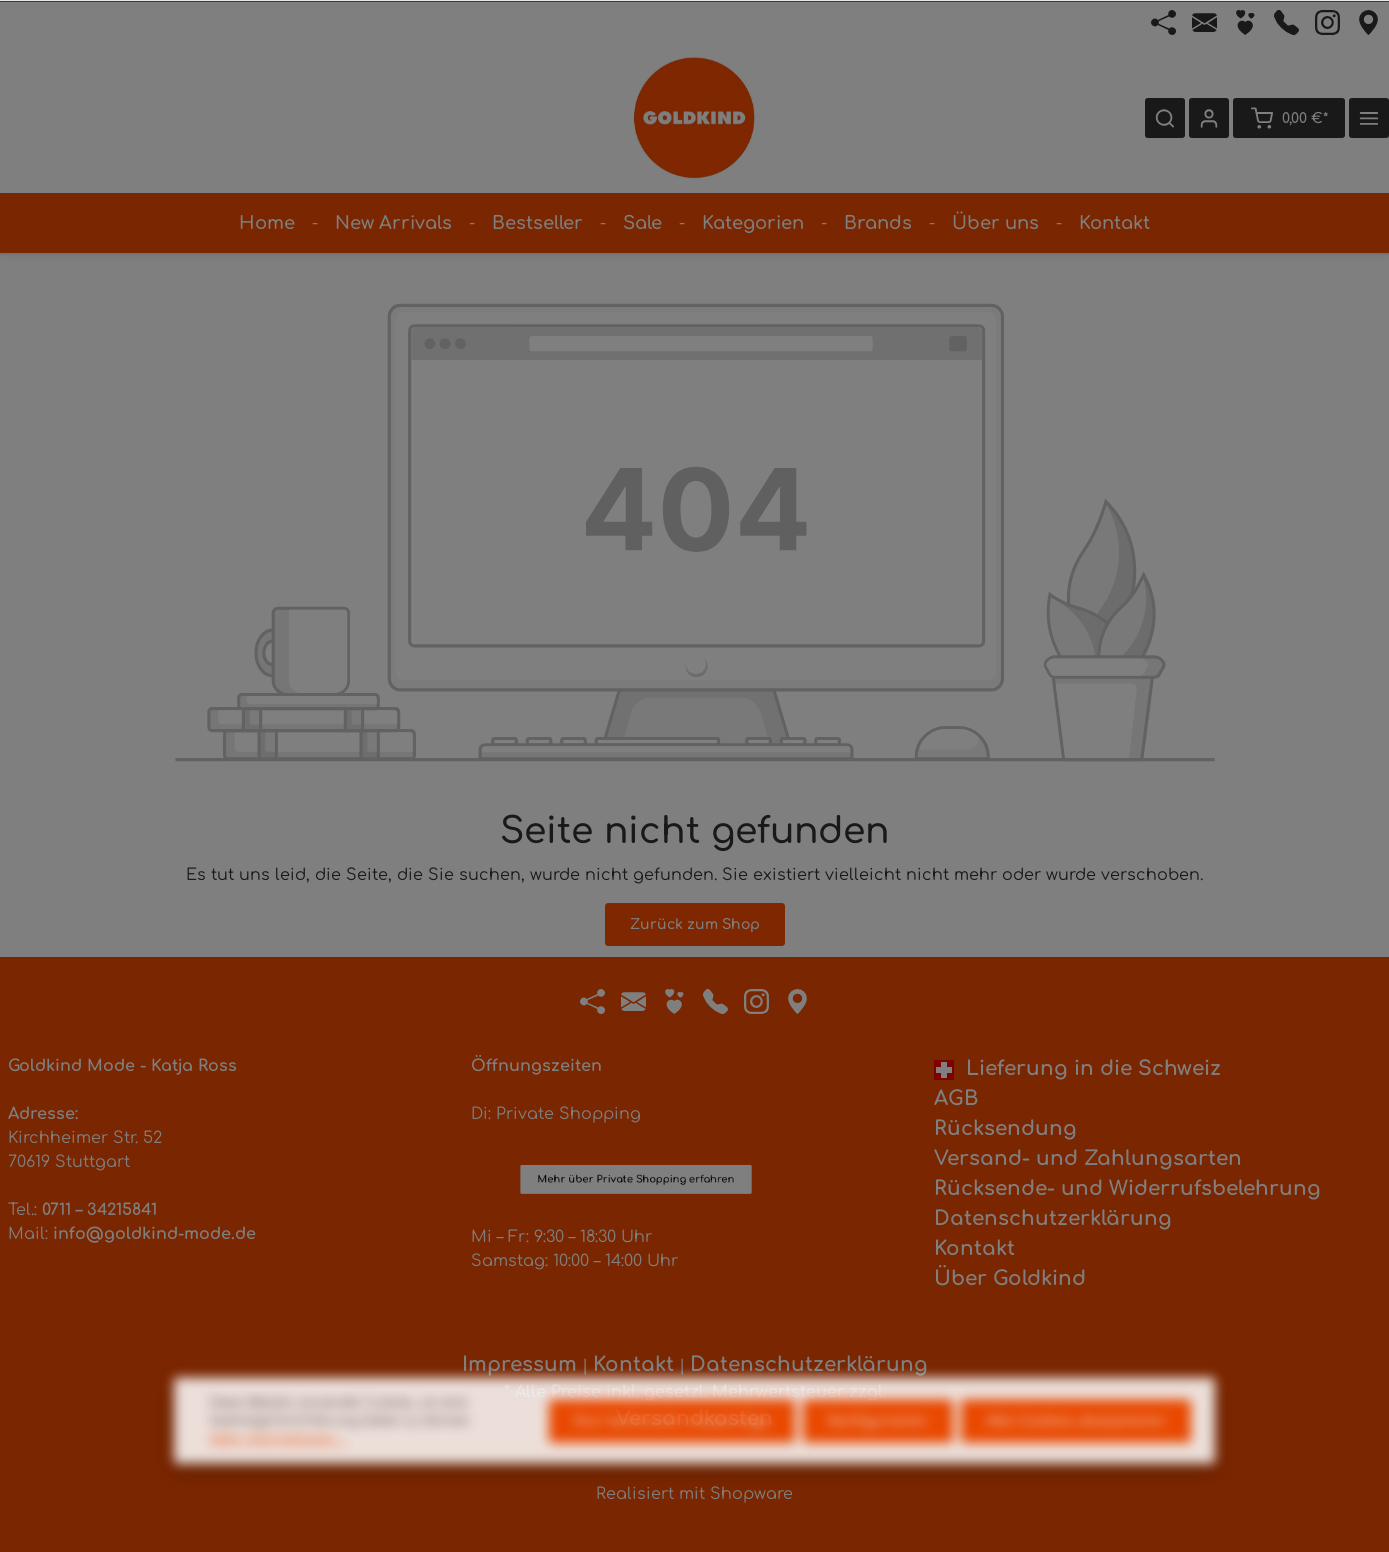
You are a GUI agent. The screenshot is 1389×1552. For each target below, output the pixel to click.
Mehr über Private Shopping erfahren (636, 1094)
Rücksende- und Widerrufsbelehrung (1127, 1188)
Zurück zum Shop (695, 924)
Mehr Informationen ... (278, 1472)
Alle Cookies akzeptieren (1076, 1454)
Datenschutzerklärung (1053, 1218)
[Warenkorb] (1289, 118)
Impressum (519, 1364)
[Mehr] (1369, 118)
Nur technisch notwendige (672, 1454)
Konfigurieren (878, 1454)
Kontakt (974, 1248)
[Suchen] (1165, 118)
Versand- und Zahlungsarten (1088, 1158)
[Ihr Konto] (1209, 118)
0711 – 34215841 (99, 1210)
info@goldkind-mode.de (154, 1234)
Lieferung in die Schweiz (1077, 1068)
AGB (956, 1098)
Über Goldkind (1010, 1278)
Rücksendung (1005, 1128)
